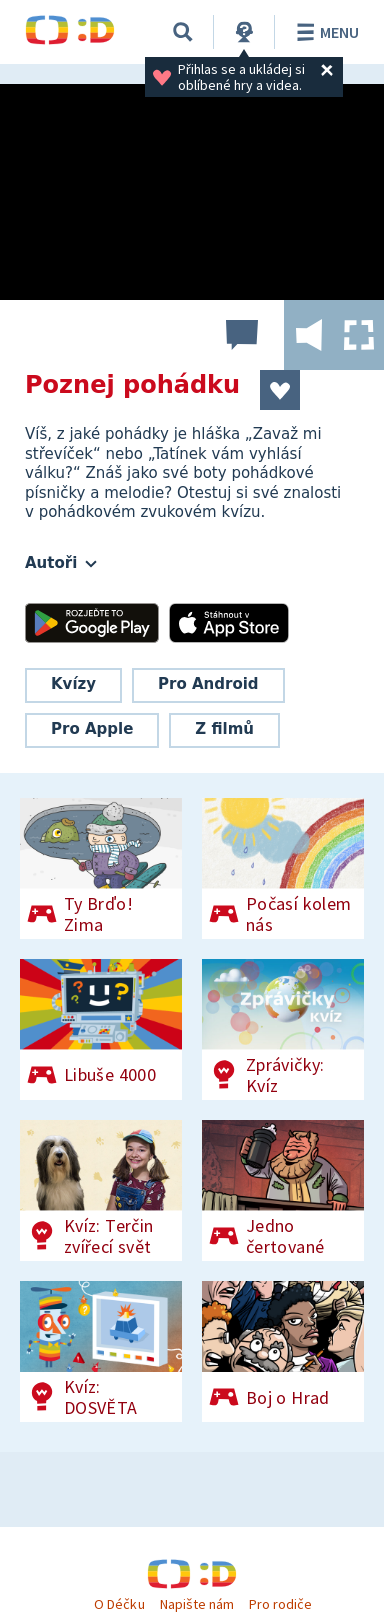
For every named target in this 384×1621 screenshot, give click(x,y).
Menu (324, 32)
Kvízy (73, 684)
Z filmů (224, 729)
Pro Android (208, 684)
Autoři (61, 563)
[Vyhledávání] (183, 32)
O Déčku (119, 1604)
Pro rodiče (280, 1604)
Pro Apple (92, 729)
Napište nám (197, 1604)
